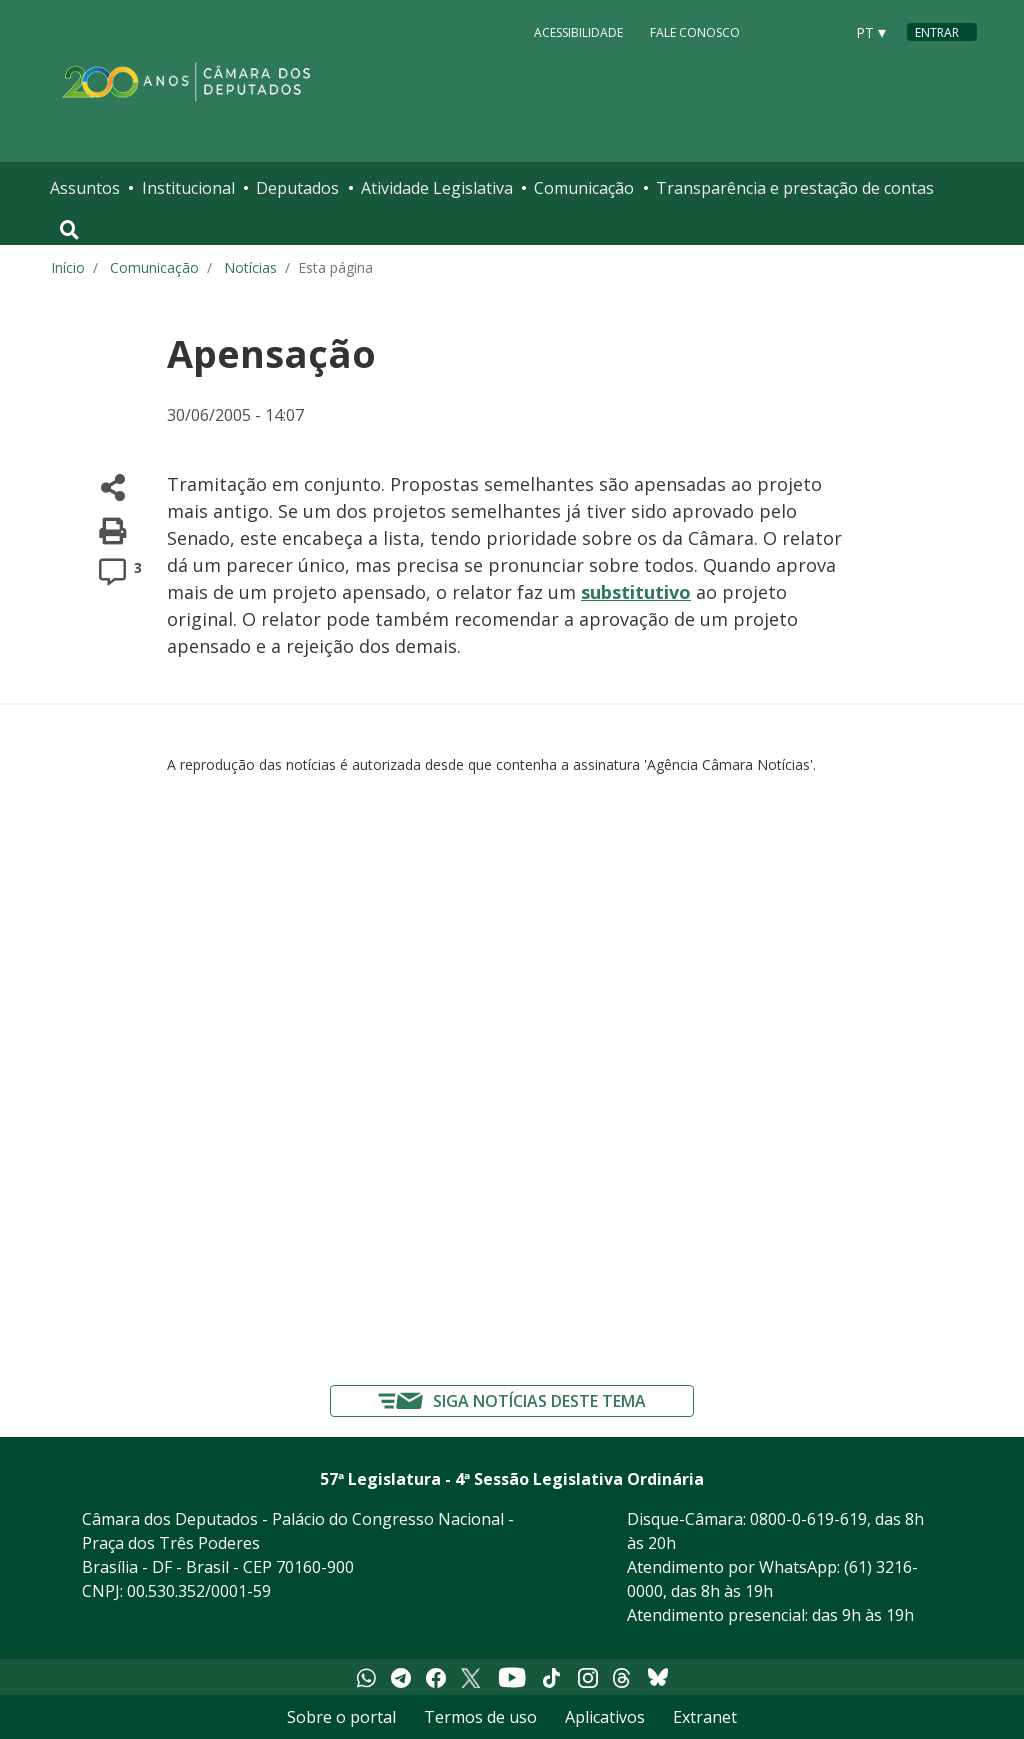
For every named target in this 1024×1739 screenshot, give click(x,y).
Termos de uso (480, 1717)
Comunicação (584, 188)
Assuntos (85, 188)
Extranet (705, 1717)
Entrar (937, 32)
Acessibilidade (578, 31)
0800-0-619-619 (808, 1519)
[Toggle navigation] (69, 230)
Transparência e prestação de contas (795, 188)
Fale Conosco (695, 31)
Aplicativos (605, 1717)
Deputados (297, 188)
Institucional (188, 188)
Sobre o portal (341, 1717)
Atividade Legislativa (437, 188)
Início (68, 267)
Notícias (250, 267)
